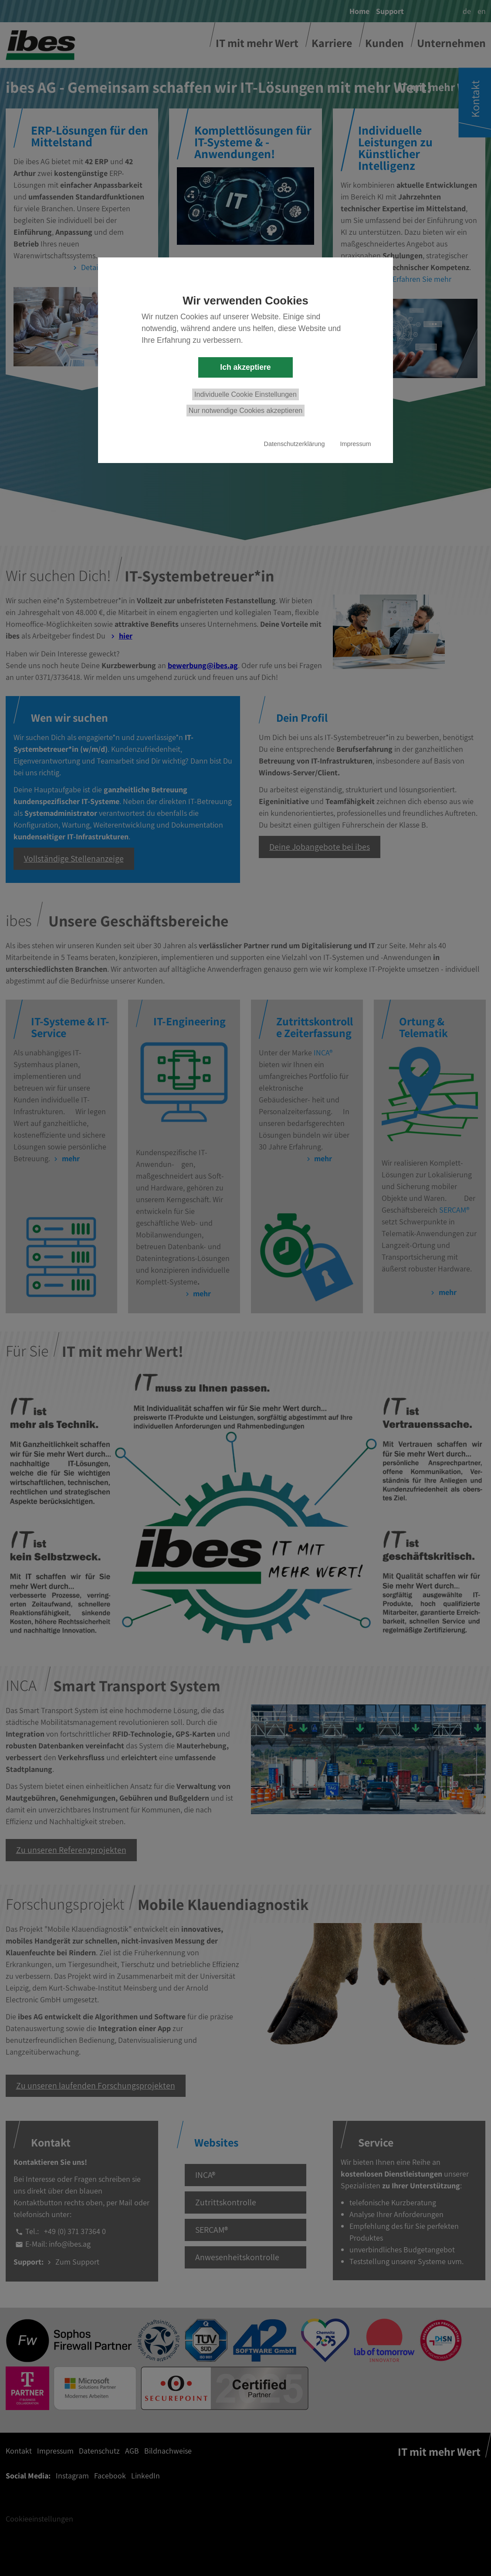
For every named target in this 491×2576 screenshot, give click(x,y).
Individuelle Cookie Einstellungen (245, 394)
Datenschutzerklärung (294, 443)
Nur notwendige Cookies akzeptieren (245, 410)
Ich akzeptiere (245, 367)
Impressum (355, 443)
